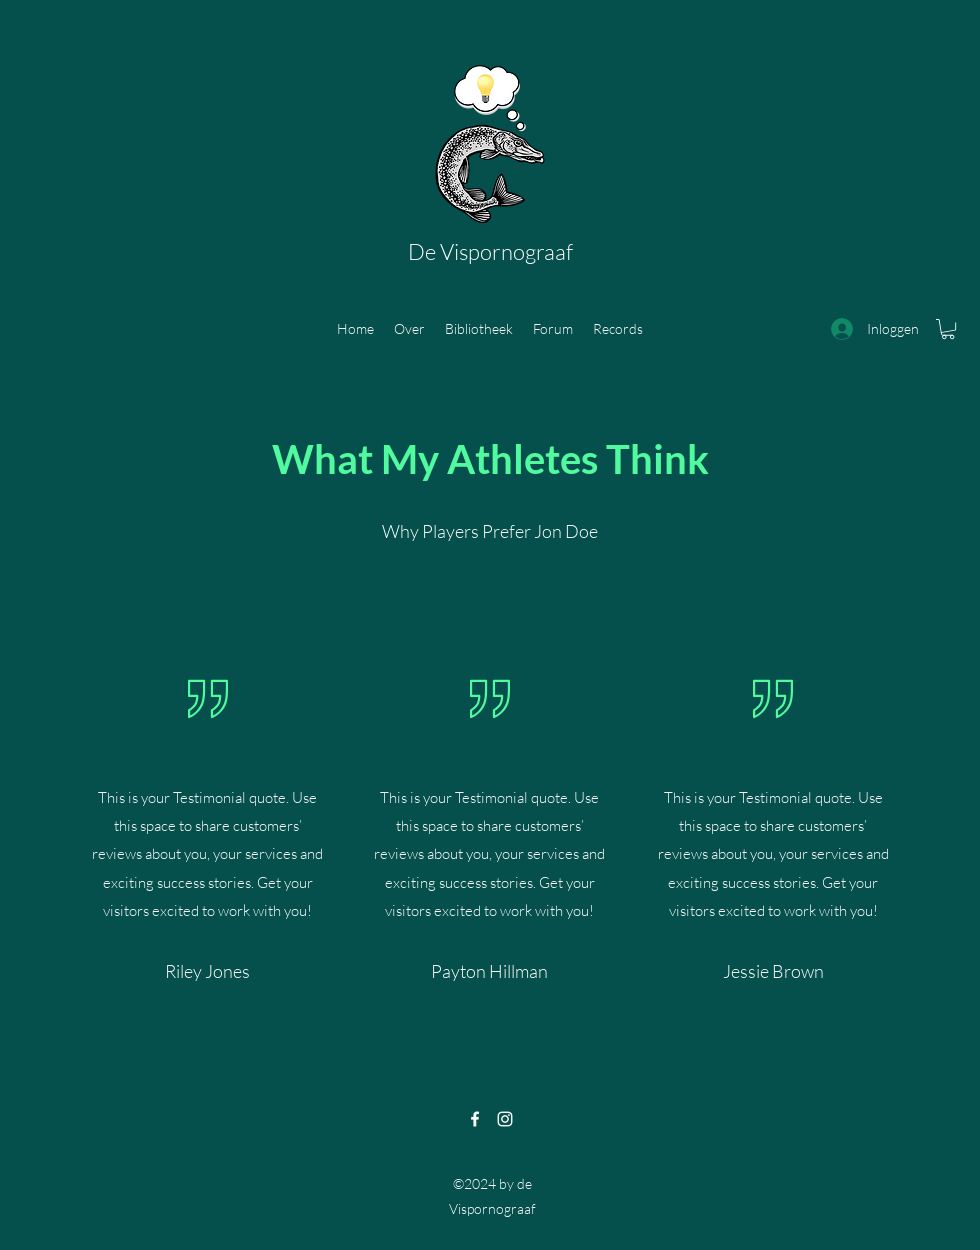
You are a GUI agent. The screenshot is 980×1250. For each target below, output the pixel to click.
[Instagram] (505, 1119)
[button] (948, 329)
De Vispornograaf (490, 251)
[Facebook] (475, 1119)
